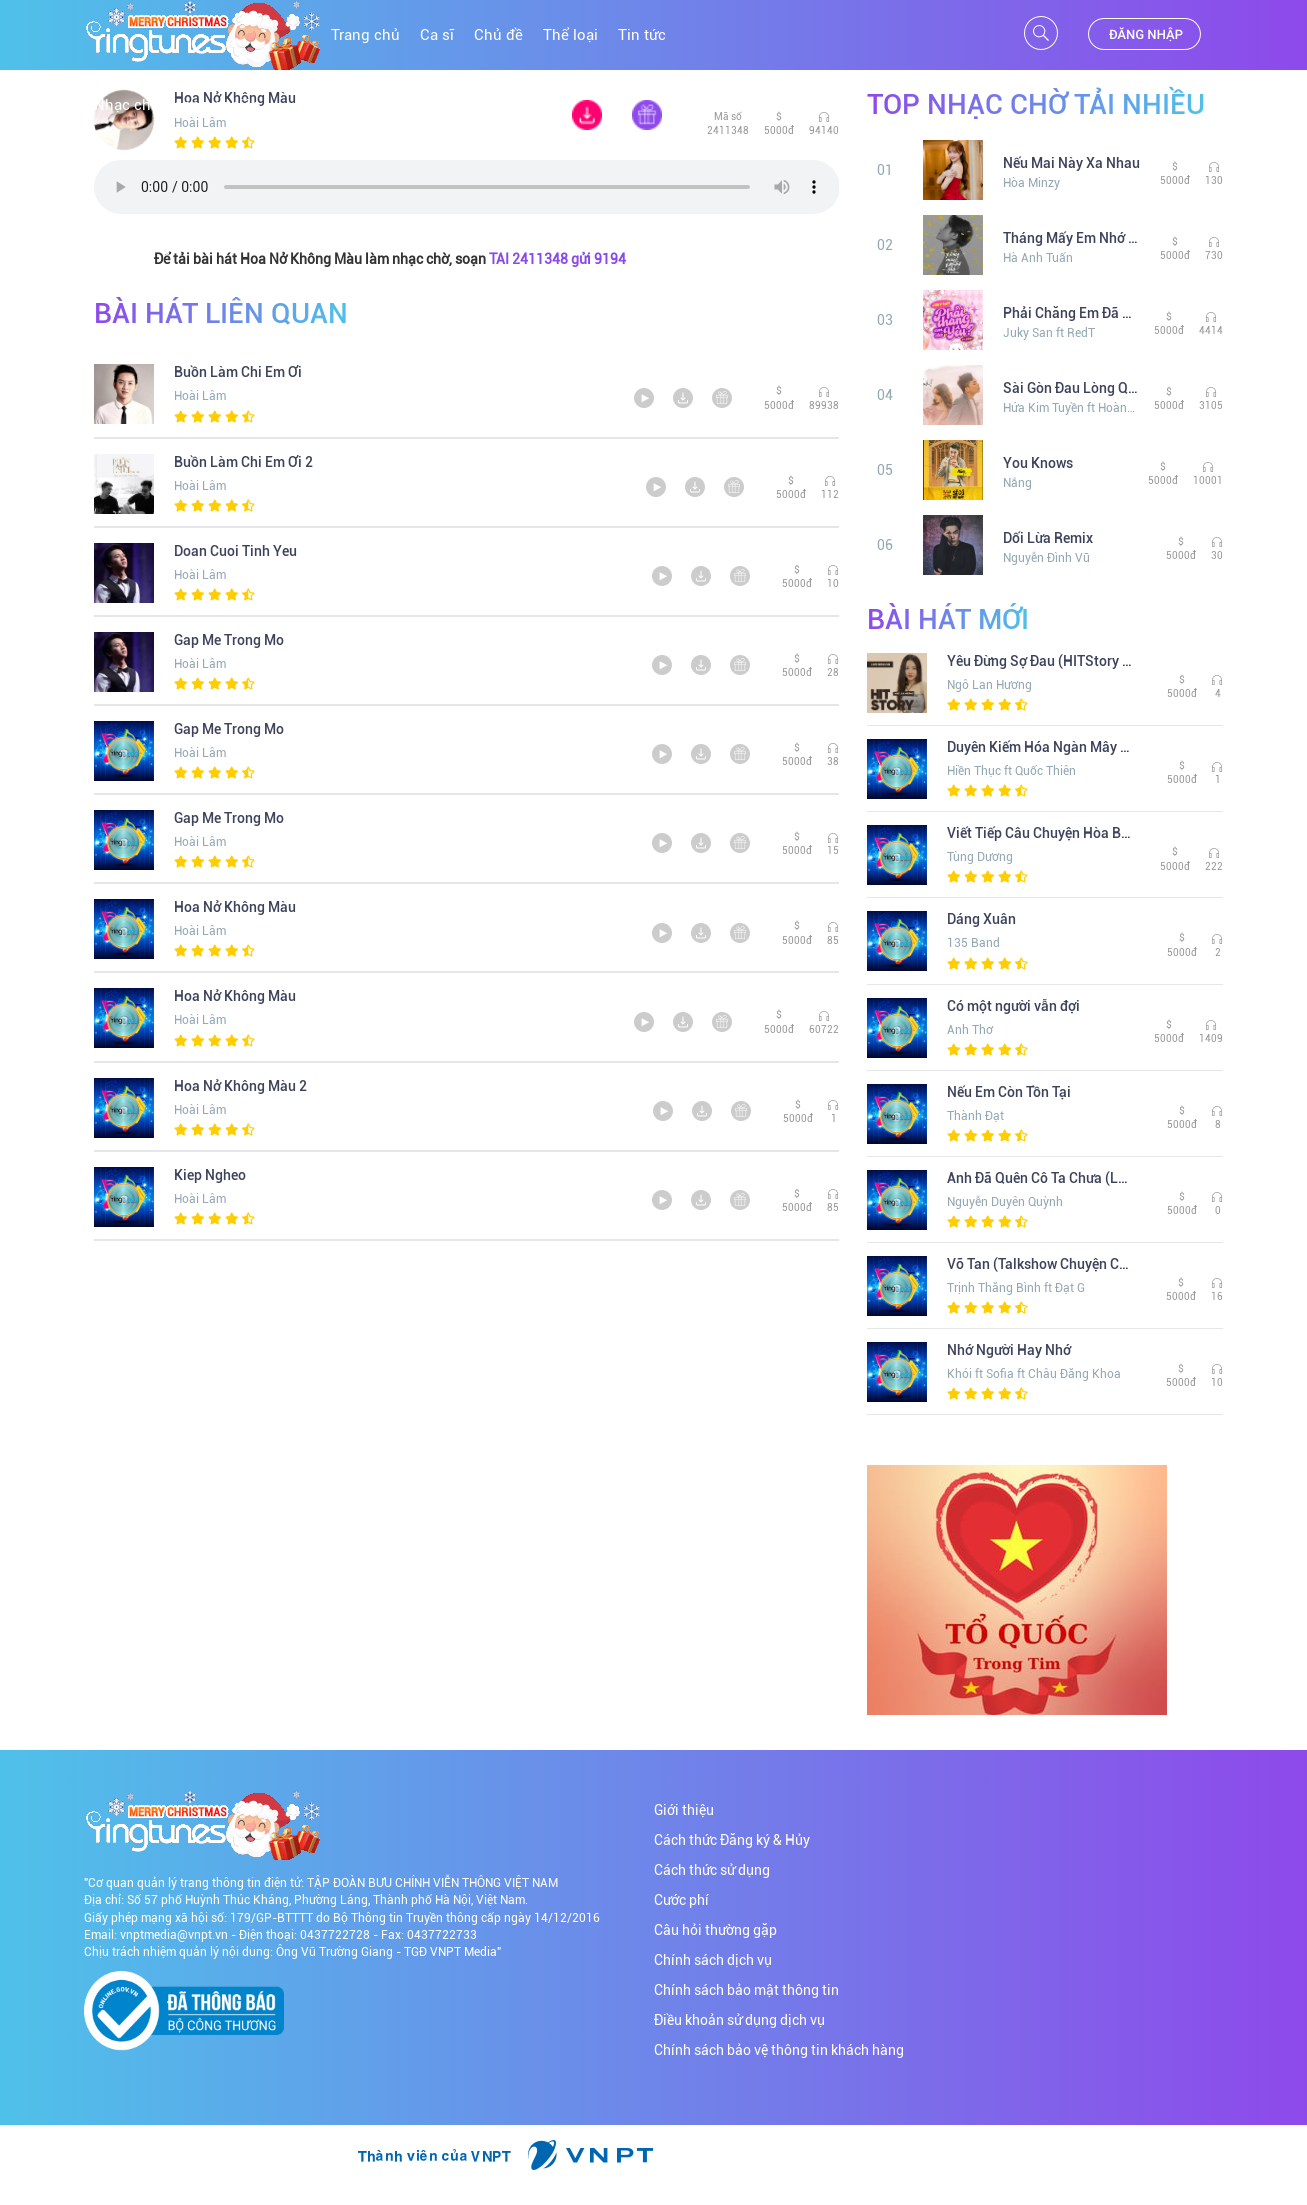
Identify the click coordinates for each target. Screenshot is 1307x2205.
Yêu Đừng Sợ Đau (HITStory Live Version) (1040, 661)
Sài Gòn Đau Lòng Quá (1071, 388)
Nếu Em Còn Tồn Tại (1009, 1092)
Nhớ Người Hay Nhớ (1009, 1350)
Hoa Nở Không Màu (235, 907)
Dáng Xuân (981, 919)
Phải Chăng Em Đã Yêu (1071, 313)
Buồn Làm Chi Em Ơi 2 (243, 462)
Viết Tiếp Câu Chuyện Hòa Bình (1040, 833)
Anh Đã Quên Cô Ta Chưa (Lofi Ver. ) (1040, 1178)
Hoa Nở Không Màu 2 (240, 1086)
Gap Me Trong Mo (229, 640)
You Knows (1038, 463)
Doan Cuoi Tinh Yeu (235, 551)
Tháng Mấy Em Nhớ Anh (1074, 238)
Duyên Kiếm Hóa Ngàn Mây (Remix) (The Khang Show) (1040, 747)
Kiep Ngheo (210, 1175)
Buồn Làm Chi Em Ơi (238, 372)
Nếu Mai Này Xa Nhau (1071, 163)
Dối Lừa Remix (1048, 538)
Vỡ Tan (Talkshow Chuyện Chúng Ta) (1040, 1264)
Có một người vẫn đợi (1013, 1006)
